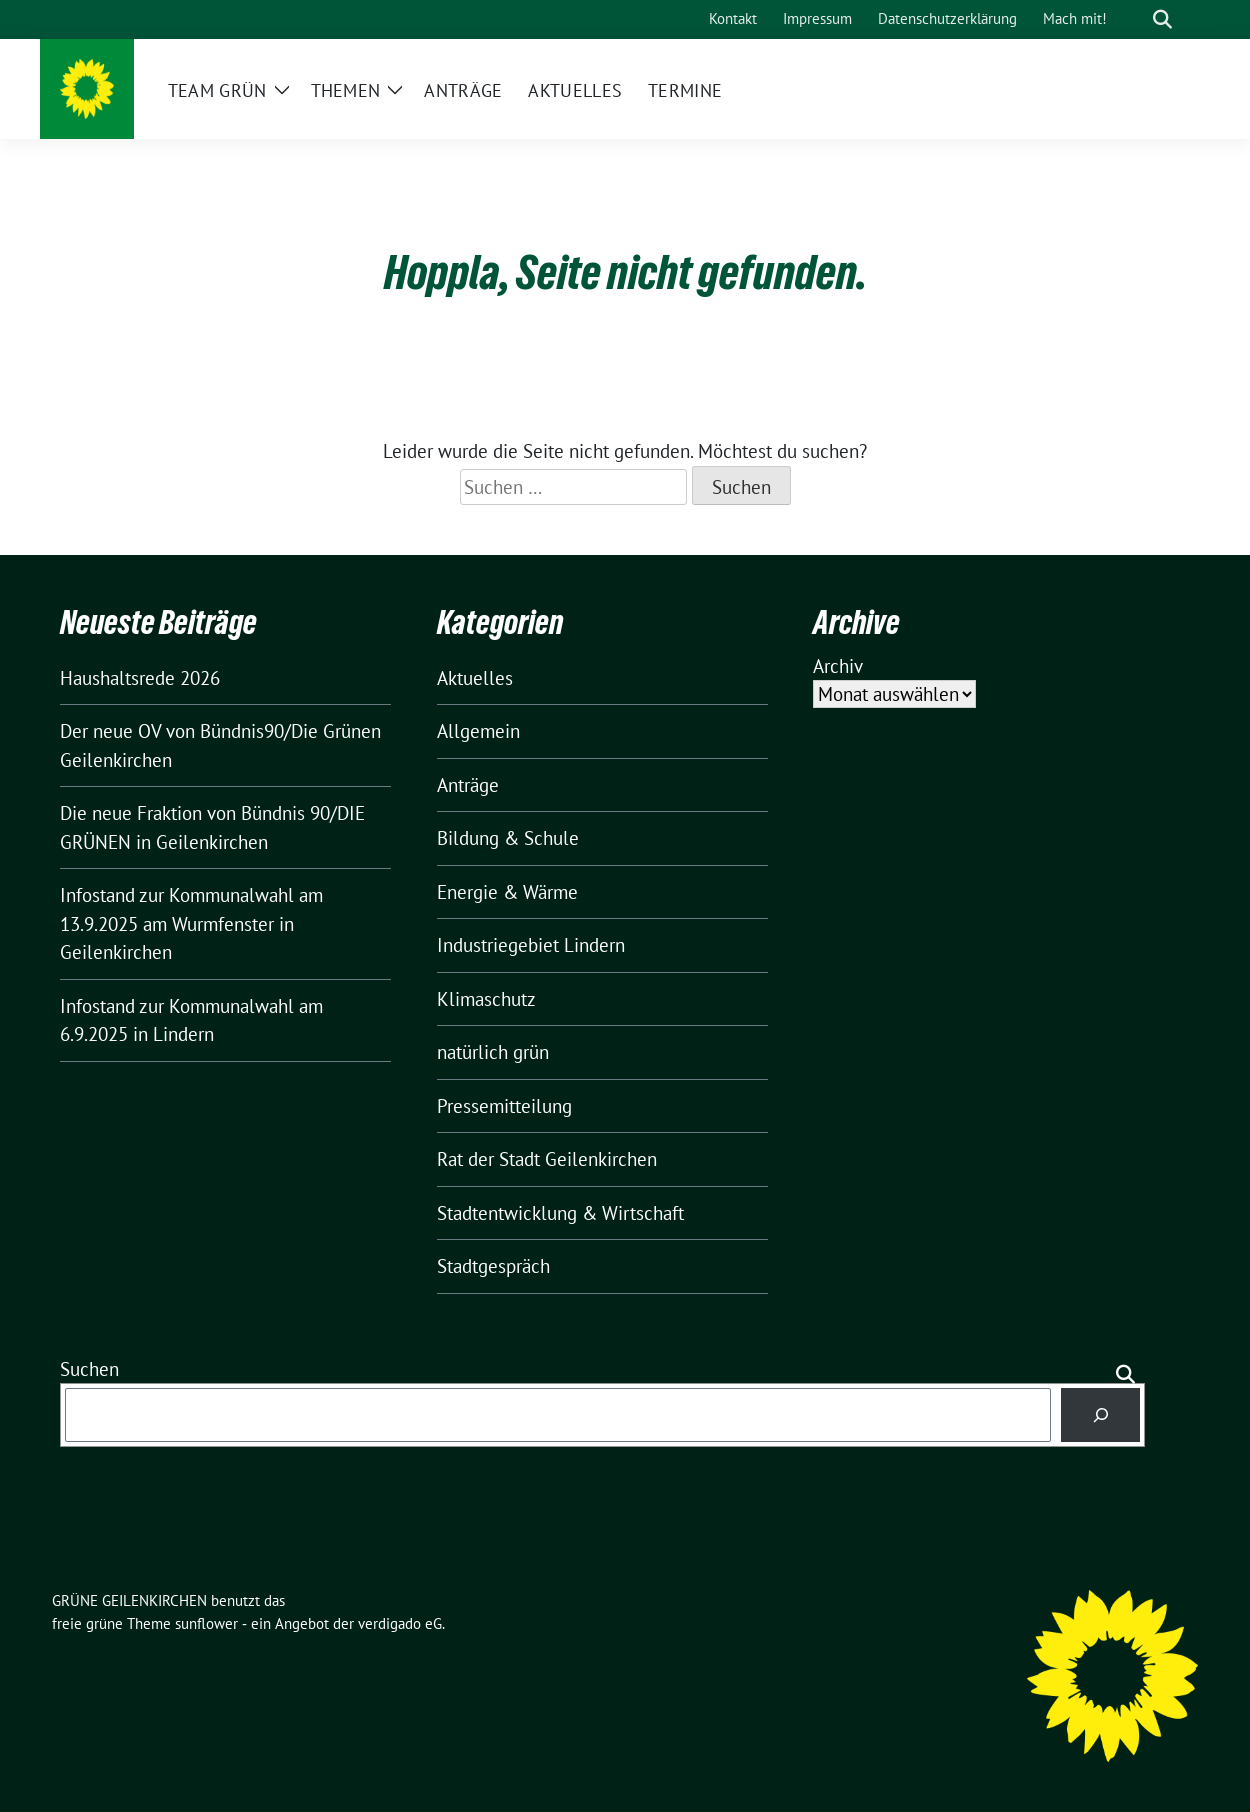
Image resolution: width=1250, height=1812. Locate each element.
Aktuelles (475, 678)
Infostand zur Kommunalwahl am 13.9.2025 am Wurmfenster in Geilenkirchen (191, 923)
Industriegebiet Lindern (531, 945)
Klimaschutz (486, 999)
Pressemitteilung (504, 1106)
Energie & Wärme (507, 892)
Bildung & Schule (508, 838)
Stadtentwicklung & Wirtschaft (560, 1213)
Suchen (89, 1369)
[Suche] (1134, 19)
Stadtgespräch (493, 1266)
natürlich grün (493, 1052)
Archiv (838, 666)
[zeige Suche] (1162, 19)
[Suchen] (1100, 1414)
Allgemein (478, 731)
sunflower (206, 1623)
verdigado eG (400, 1623)
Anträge (468, 785)
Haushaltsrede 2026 (140, 678)
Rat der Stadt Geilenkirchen (547, 1159)
